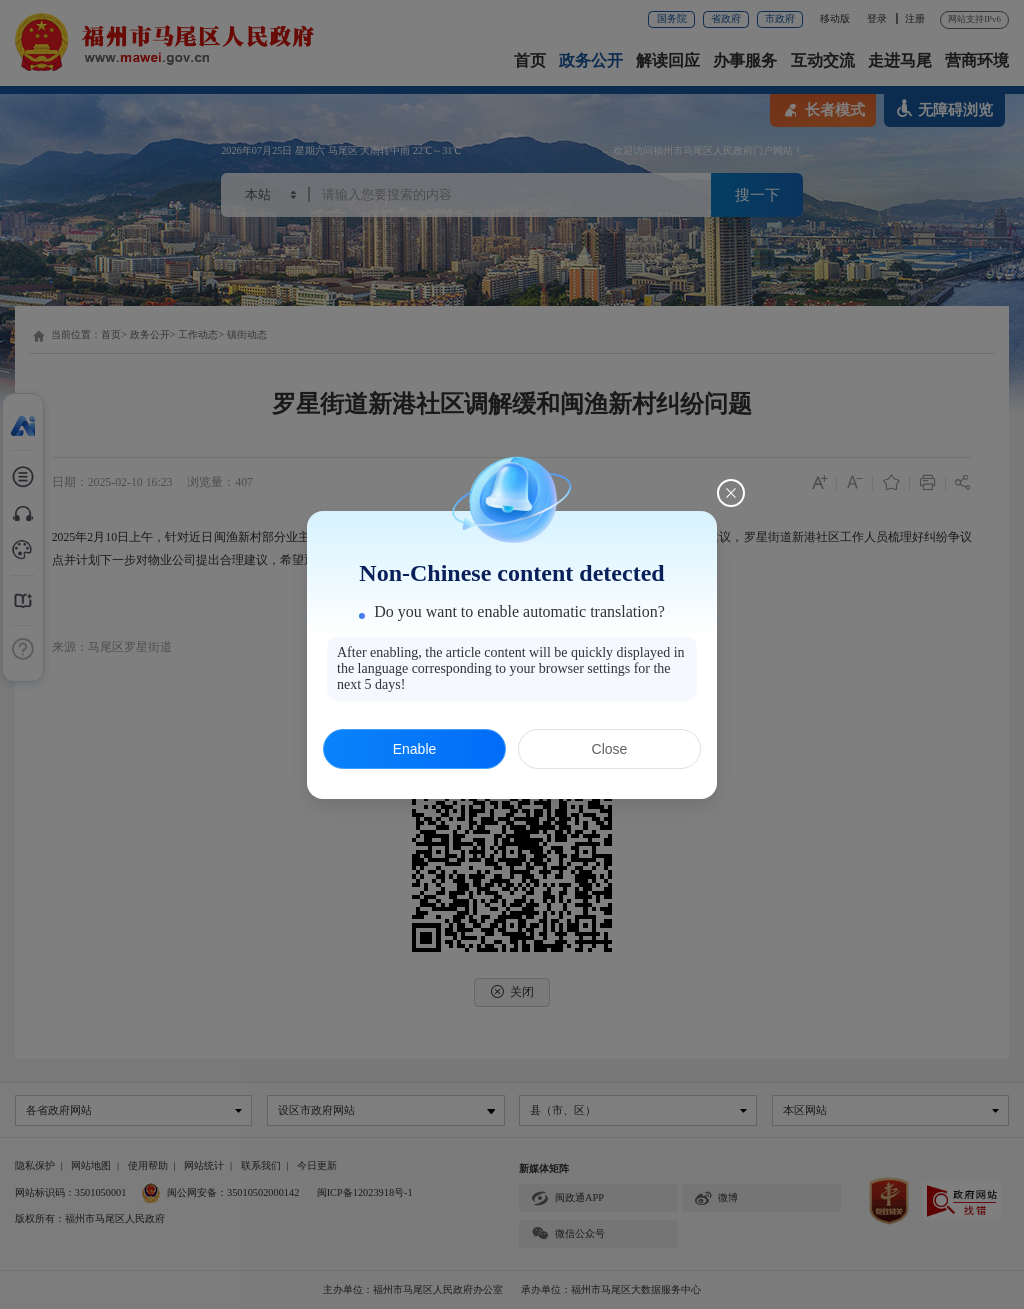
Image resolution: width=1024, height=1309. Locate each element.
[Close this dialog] (731, 493)
